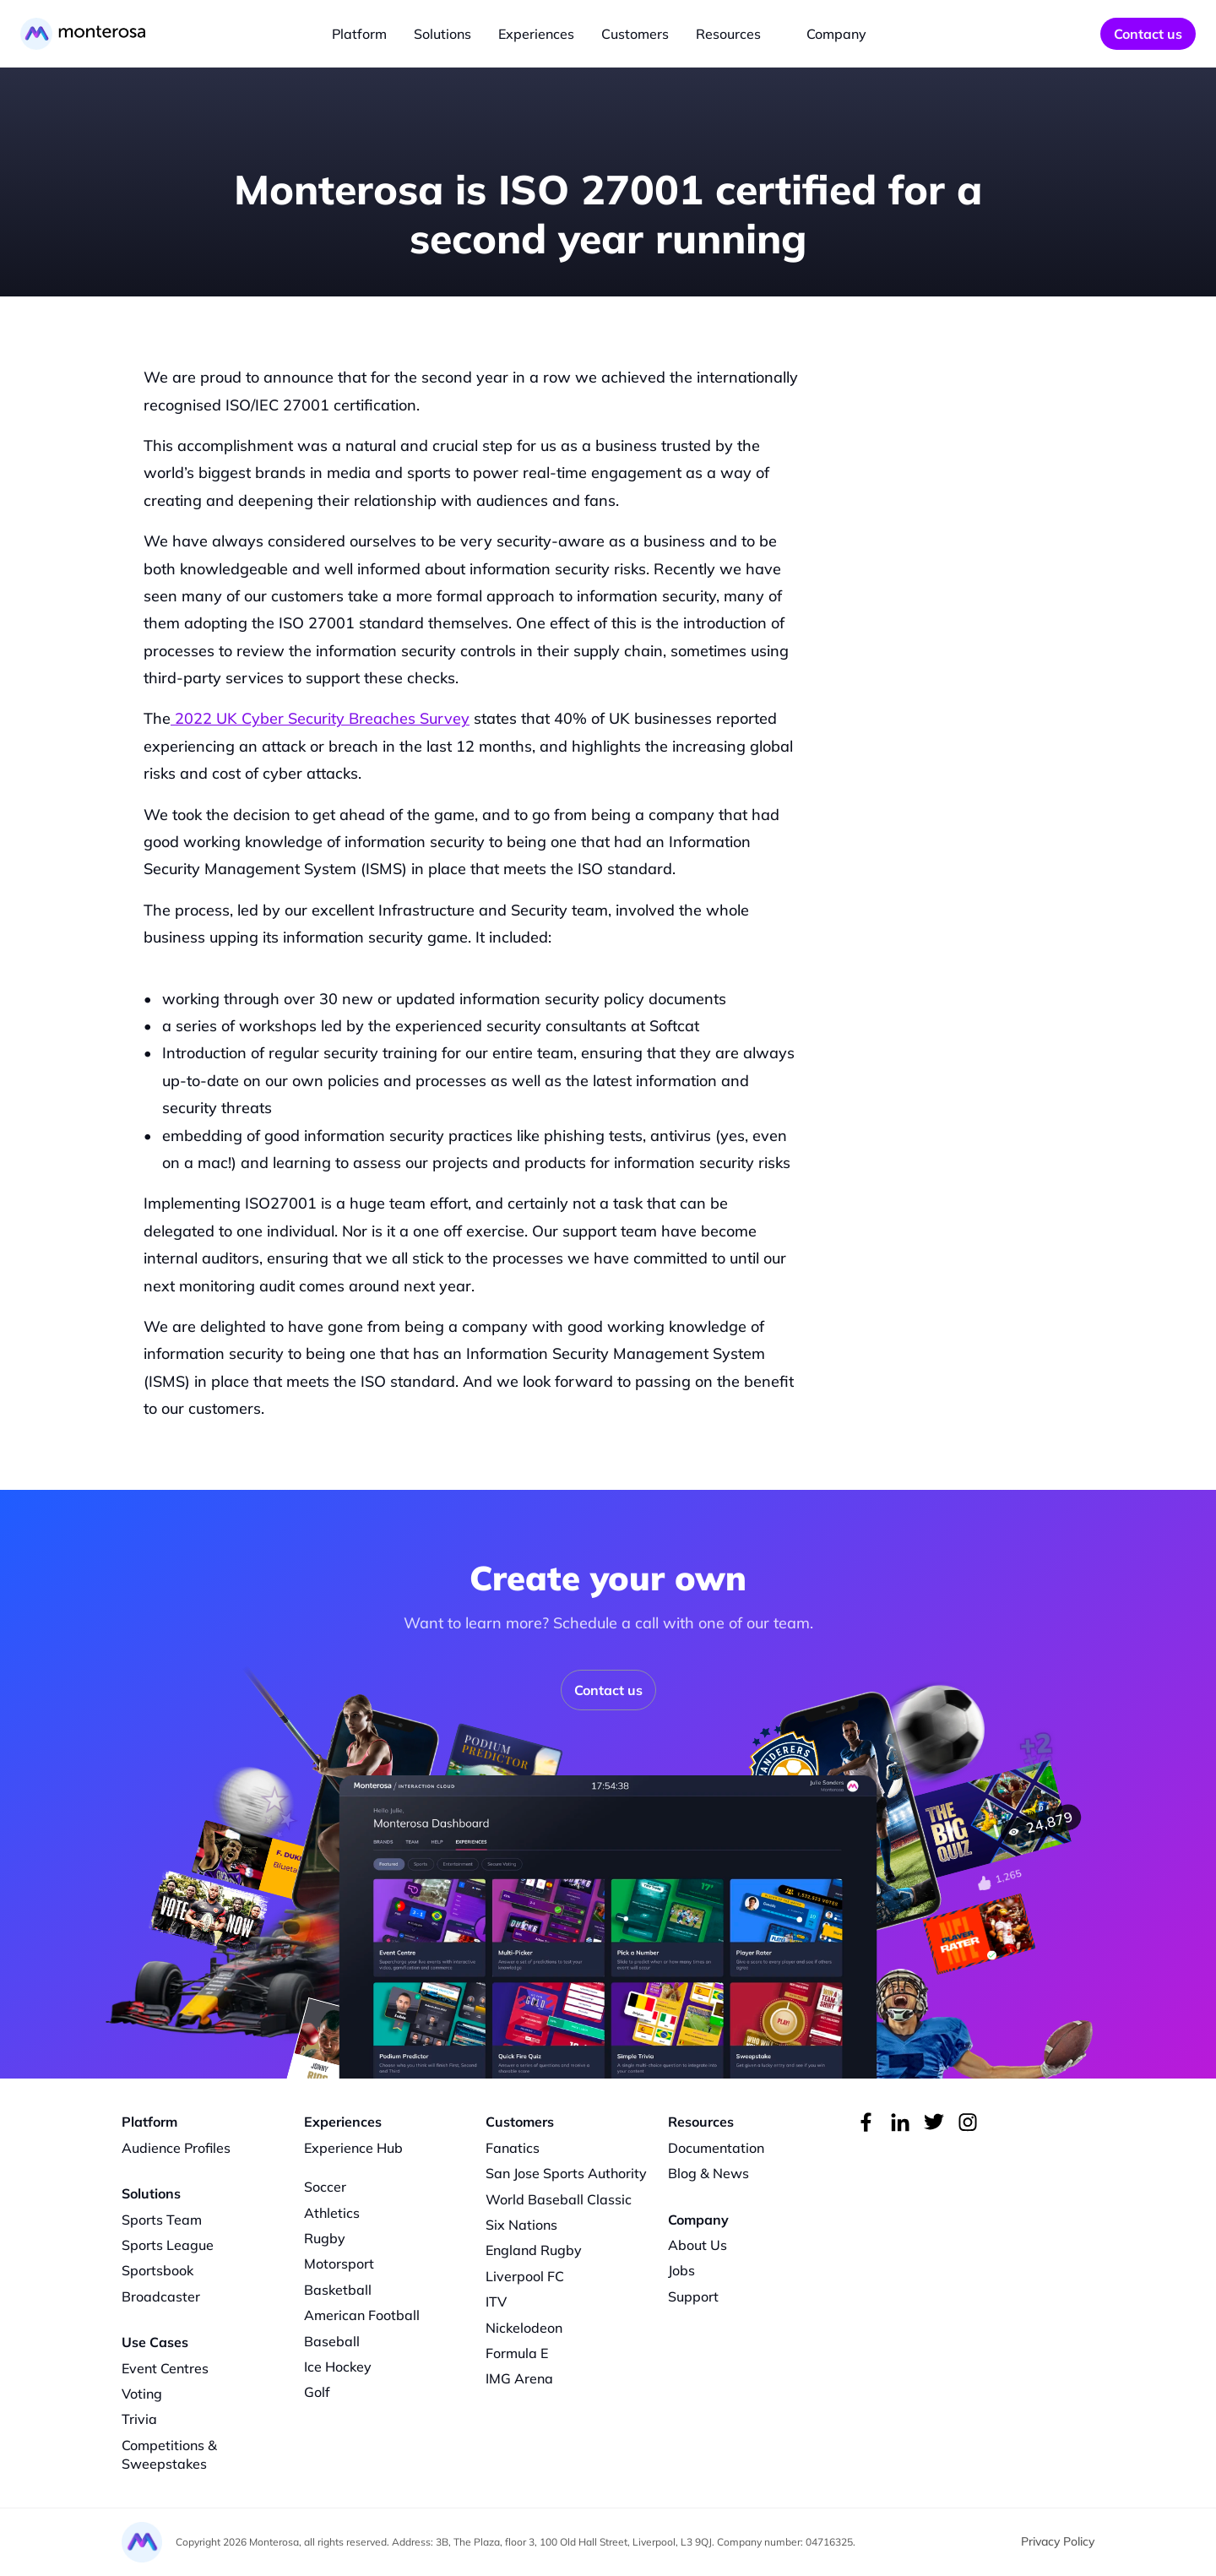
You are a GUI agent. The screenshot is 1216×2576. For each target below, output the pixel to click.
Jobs (681, 2270)
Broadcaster (161, 2296)
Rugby (324, 2238)
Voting (142, 2393)
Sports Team (162, 2219)
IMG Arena (519, 2378)
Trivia (139, 2418)
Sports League (168, 2244)
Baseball (332, 2341)
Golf (317, 2391)
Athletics (332, 2212)
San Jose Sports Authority (566, 2173)
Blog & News (708, 2173)
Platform (359, 33)
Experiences (536, 33)
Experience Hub (353, 2147)
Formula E (517, 2353)
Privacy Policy (1057, 2541)
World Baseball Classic (559, 2199)
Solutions (442, 33)
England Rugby (534, 2250)
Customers (635, 33)
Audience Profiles (176, 2147)
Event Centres (165, 2368)
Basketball (338, 2289)
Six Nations (521, 2224)
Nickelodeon (524, 2327)
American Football (362, 2315)
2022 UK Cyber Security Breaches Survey (320, 718)
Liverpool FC (525, 2276)
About (687, 2244)
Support (693, 2296)
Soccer (325, 2186)
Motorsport (339, 2263)
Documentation (716, 2147)
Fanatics (513, 2147)
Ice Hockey (338, 2366)
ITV (496, 2301)
